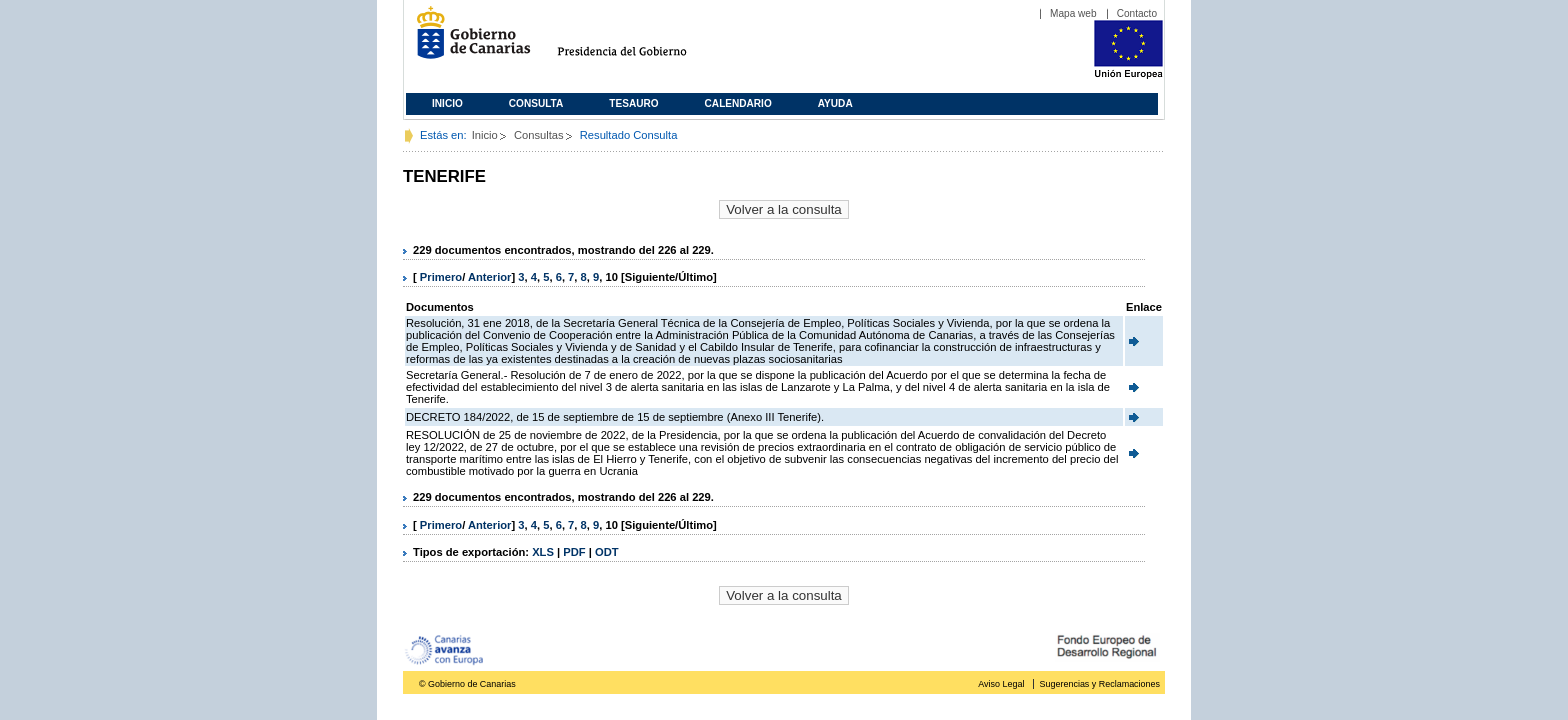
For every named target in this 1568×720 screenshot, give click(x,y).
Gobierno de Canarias (467, 40)
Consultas (539, 135)
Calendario (738, 103)
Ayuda (835, 103)
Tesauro (633, 103)
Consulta (536, 103)
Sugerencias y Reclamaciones (1100, 684)
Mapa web (1073, 13)
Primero (441, 277)
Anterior (490, 277)
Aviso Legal (1001, 684)
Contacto (1137, 13)
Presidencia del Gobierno (640, 40)
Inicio (447, 103)
